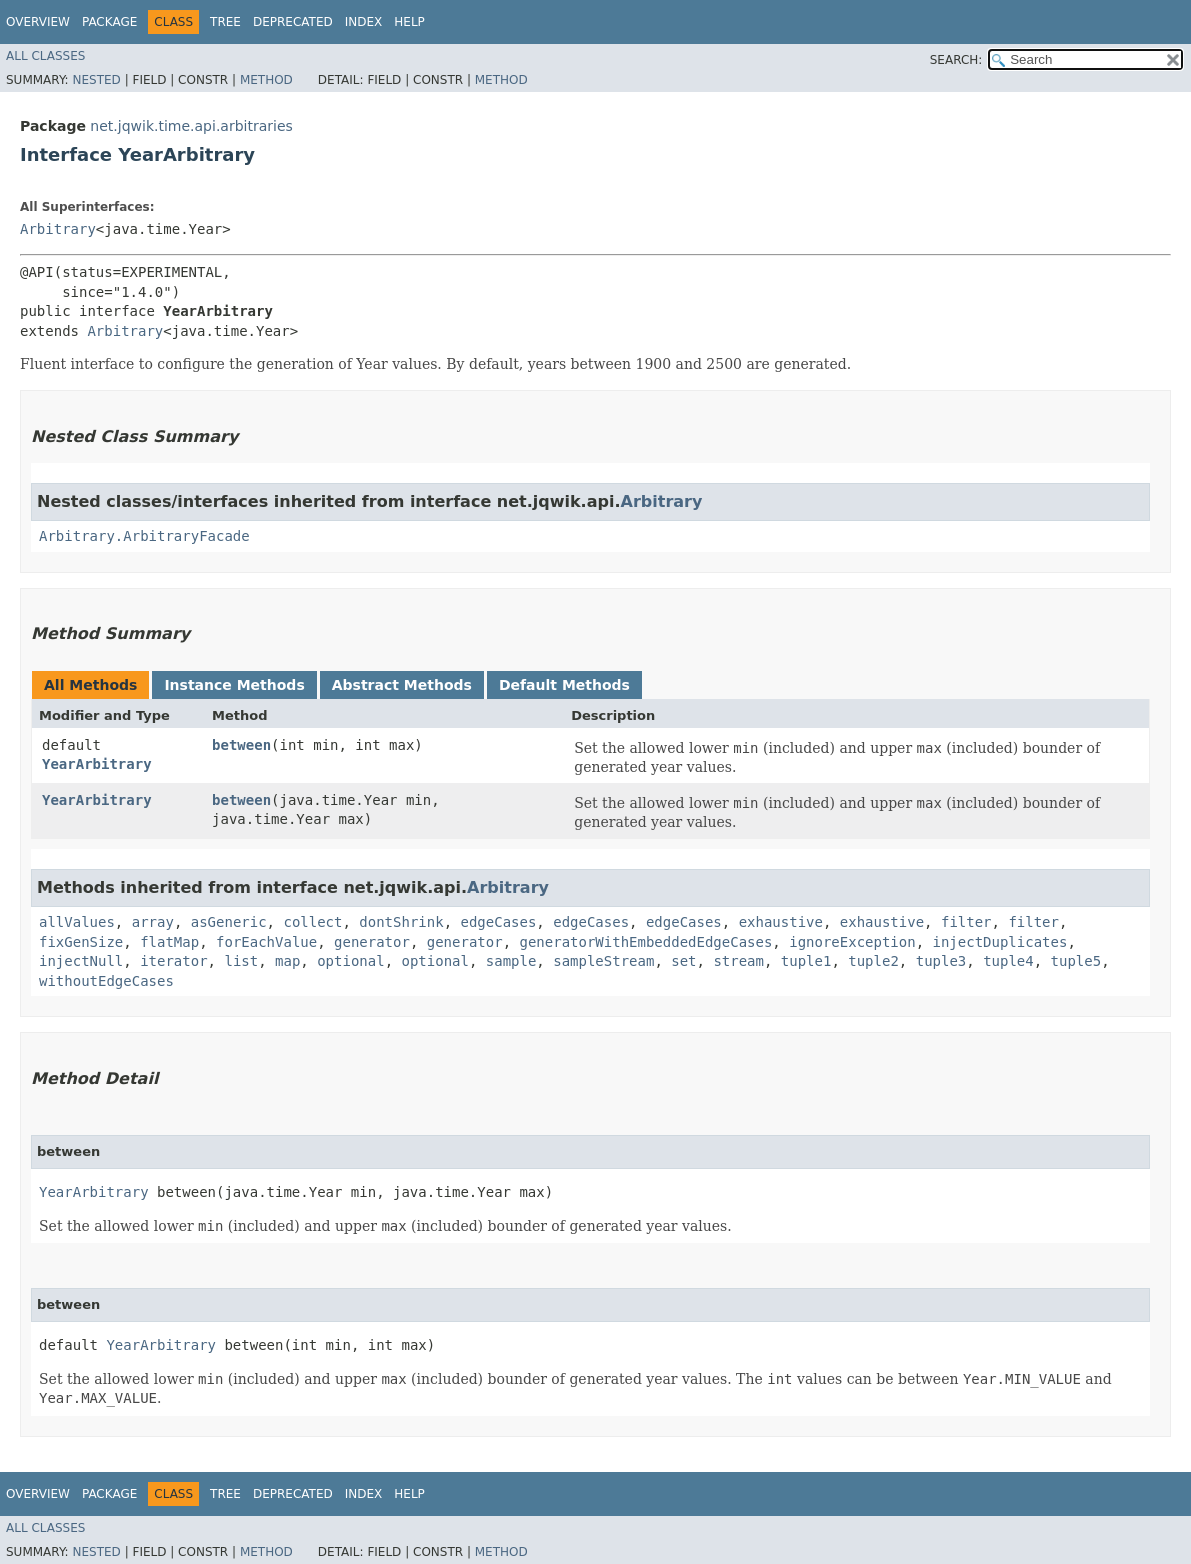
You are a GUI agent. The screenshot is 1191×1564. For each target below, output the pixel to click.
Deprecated (293, 22)
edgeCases (498, 922)
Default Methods (564, 685)
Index (364, 22)
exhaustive (781, 922)
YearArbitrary (97, 764)
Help (409, 22)
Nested (96, 80)
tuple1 (806, 961)
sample (511, 961)
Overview (38, 22)
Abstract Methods (402, 685)
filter (966, 922)
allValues (77, 922)
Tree (225, 22)
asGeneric (229, 922)
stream (738, 961)
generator (372, 942)
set (683, 961)
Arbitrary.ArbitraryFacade (144, 536)
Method (266, 80)
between (241, 745)
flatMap (169, 942)
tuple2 (873, 961)
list (241, 961)
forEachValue (266, 942)
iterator (173, 961)
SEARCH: (956, 60)
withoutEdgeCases (106, 981)
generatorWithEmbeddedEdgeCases (645, 942)
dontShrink (401, 922)
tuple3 (941, 961)
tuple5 (1076, 961)
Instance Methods (234, 685)
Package (109, 22)
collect (312, 922)
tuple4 (1008, 961)
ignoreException (852, 942)
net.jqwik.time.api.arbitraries (191, 126)
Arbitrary (58, 229)
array (153, 922)
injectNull (81, 961)
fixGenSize (81, 942)
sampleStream (603, 961)
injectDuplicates (1000, 942)
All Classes (45, 56)
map (287, 961)
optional (350, 961)
